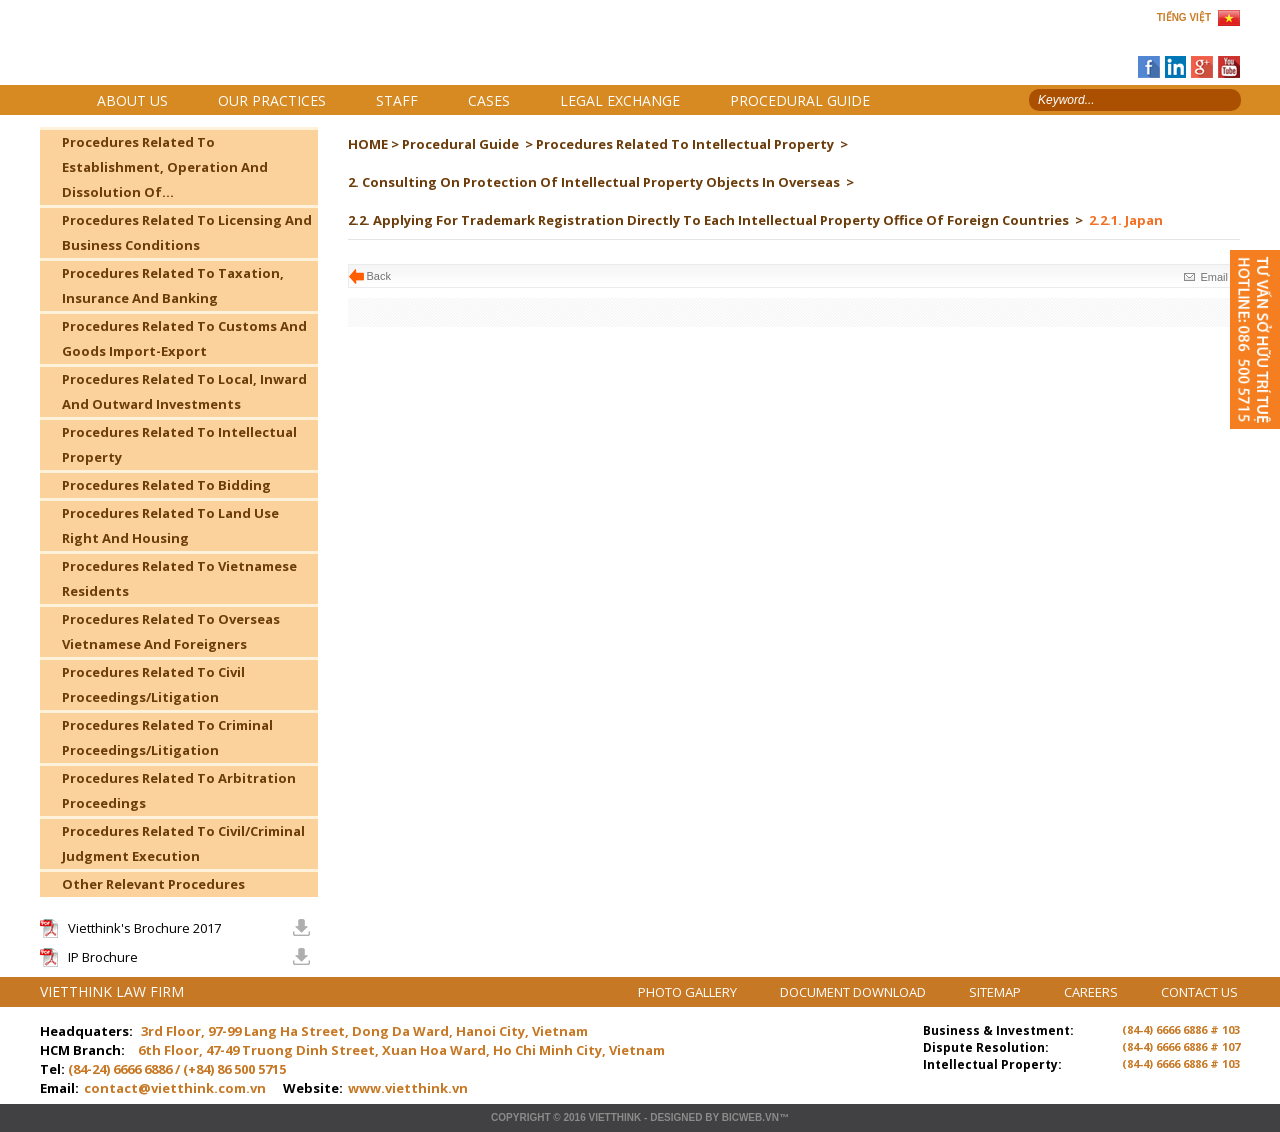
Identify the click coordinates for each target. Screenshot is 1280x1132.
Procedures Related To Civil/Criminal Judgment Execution (183, 843)
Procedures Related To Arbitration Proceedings (179, 790)
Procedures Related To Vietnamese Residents (179, 578)
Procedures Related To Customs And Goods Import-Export (184, 338)
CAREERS (1092, 992)
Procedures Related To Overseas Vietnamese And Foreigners (171, 631)
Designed (676, 1117)
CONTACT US (1199, 992)
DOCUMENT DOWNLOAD (854, 992)
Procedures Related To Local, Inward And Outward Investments (184, 391)
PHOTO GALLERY (689, 992)
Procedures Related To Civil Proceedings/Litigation (153, 684)
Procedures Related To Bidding (166, 485)
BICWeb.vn (750, 1117)
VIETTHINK (614, 1117)
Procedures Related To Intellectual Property (179, 444)
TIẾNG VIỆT (1184, 17)
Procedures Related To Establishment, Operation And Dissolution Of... (165, 167)
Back (379, 276)
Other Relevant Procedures (153, 884)
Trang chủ (178, 50)
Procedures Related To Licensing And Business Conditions (187, 232)
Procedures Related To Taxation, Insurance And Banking (173, 285)
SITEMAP (996, 992)
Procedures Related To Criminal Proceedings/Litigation (167, 737)
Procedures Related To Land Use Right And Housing (170, 525)
